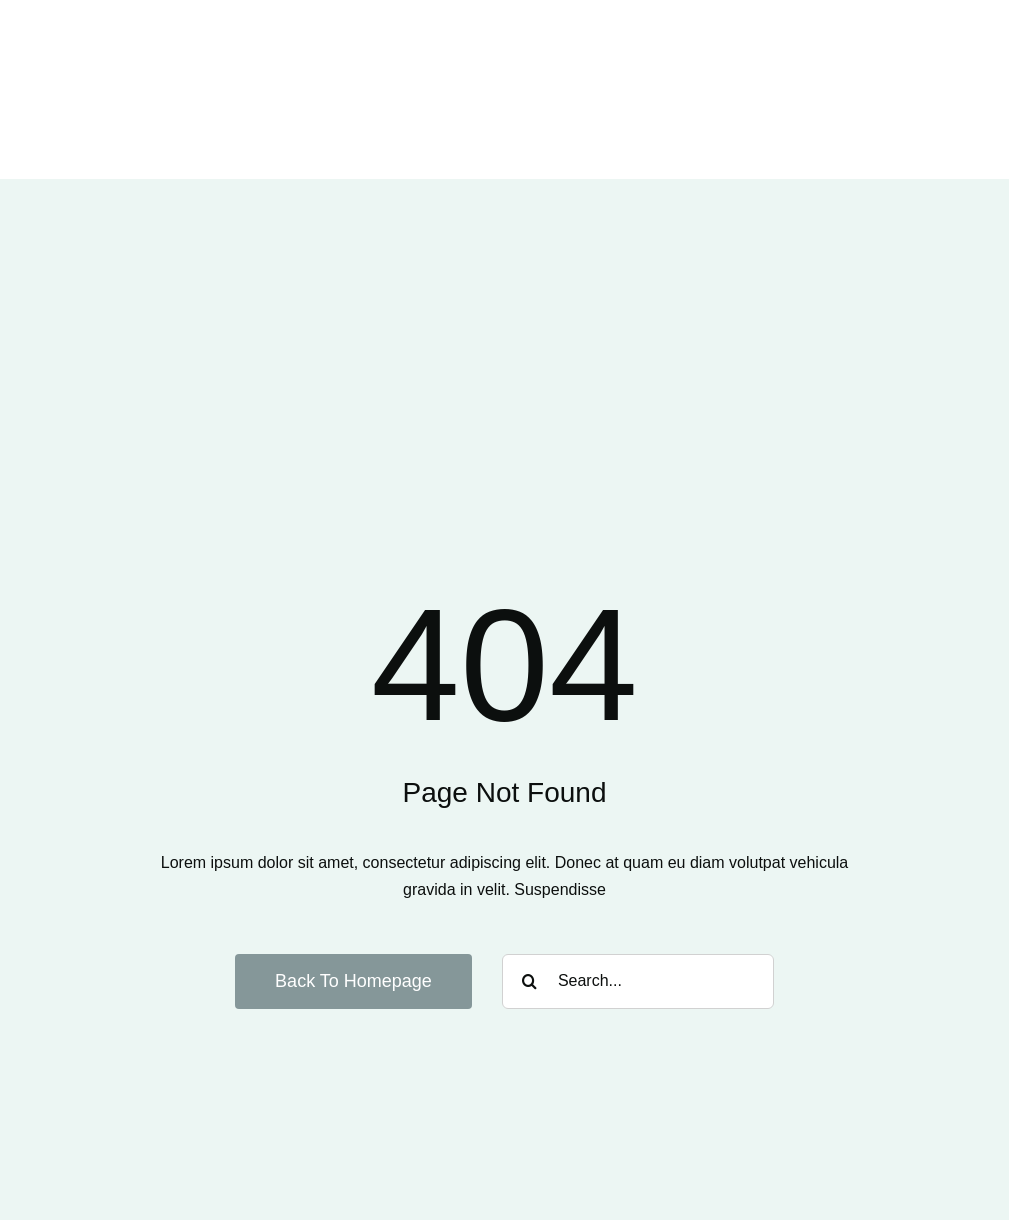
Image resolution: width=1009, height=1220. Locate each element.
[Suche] (529, 981)
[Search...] (638, 981)
